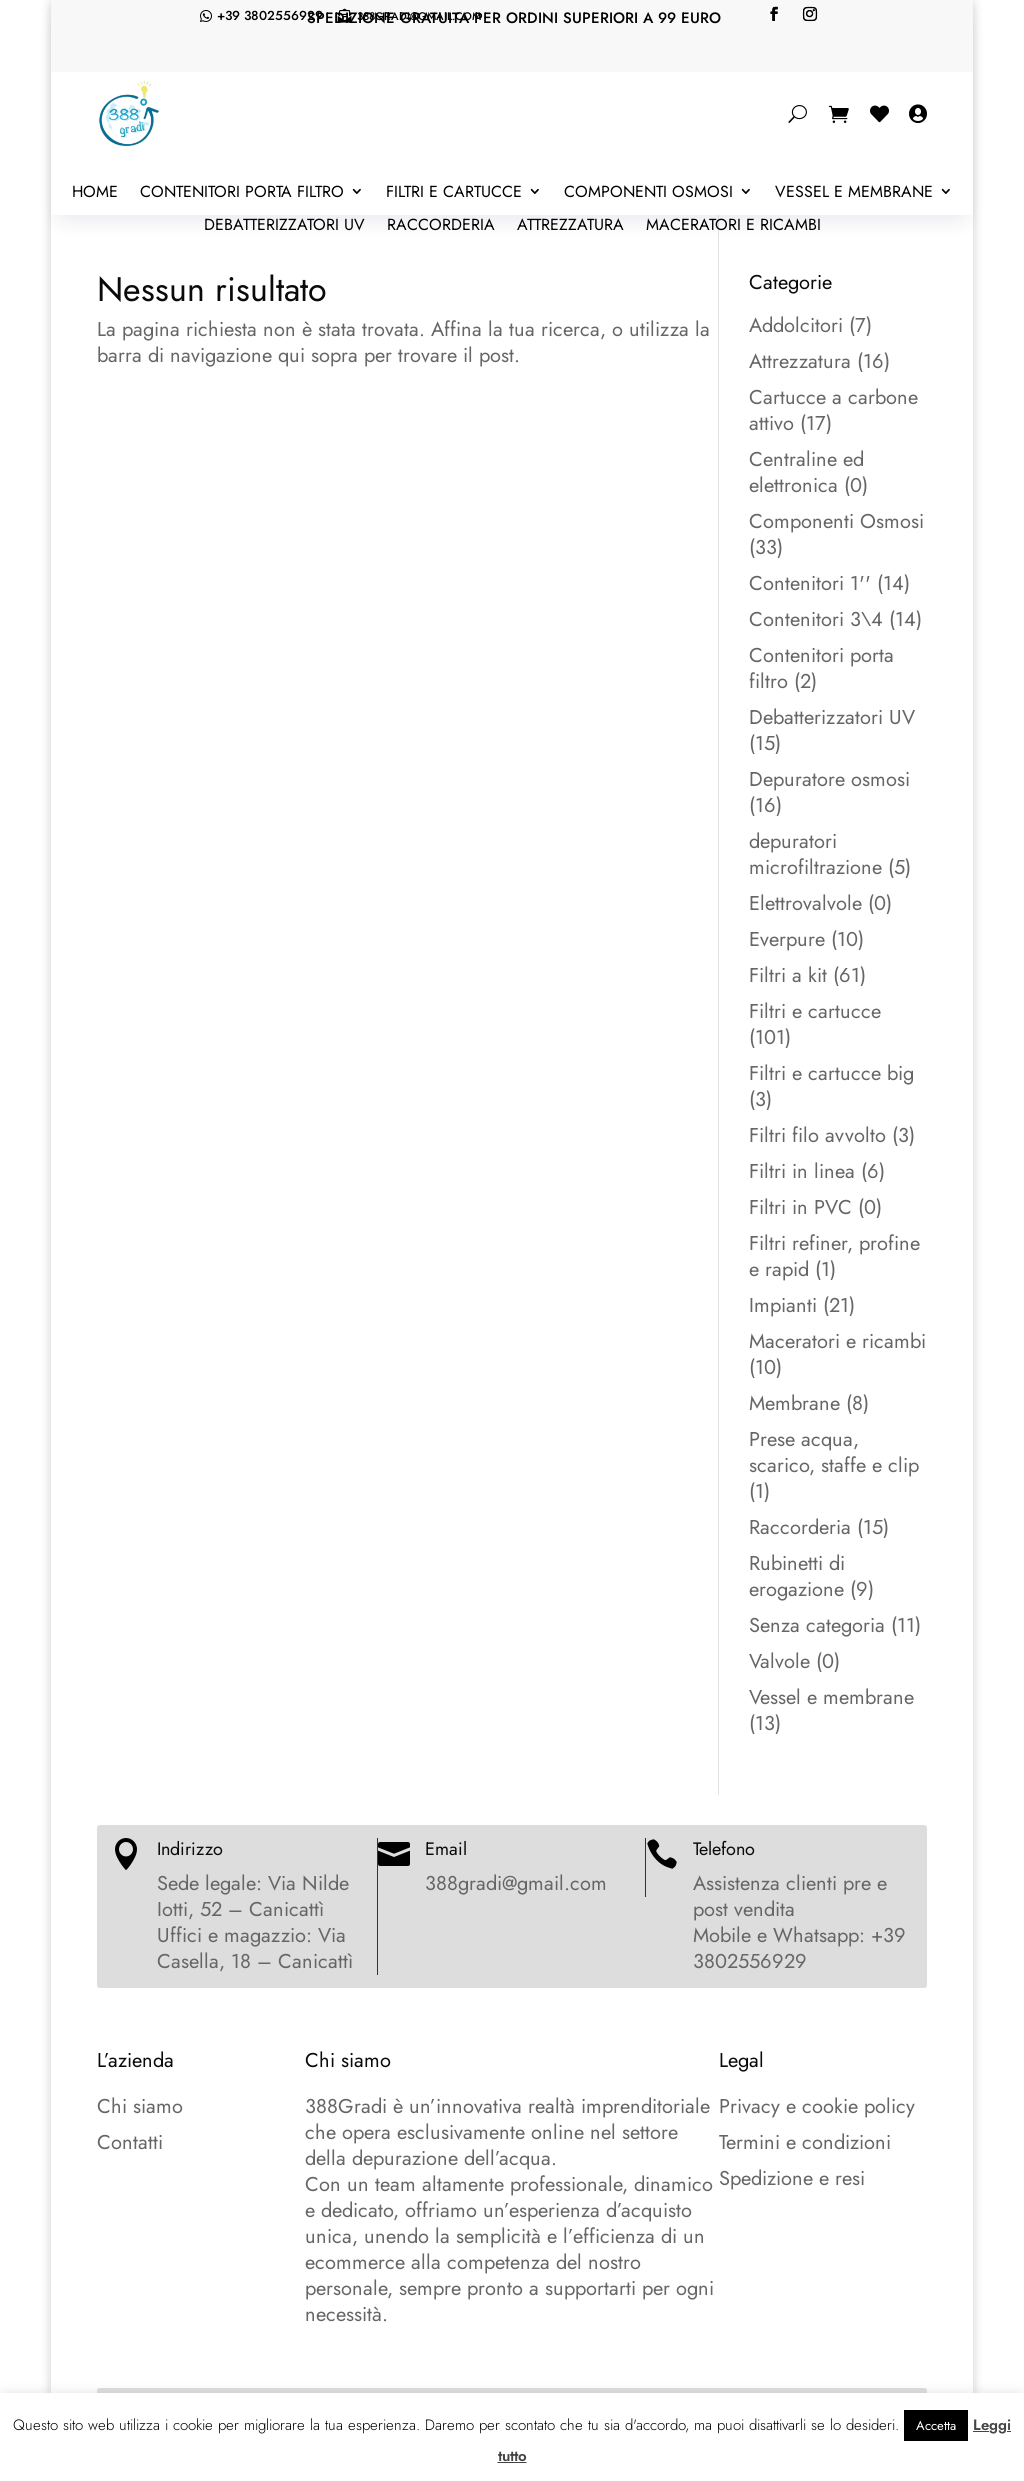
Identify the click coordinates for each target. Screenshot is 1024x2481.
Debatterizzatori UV (284, 226)
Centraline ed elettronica (806, 472)
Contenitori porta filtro (242, 193)
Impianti (783, 1305)
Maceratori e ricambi (733, 226)
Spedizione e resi (792, 2178)
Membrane (794, 1403)
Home (95, 193)
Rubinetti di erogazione (797, 1576)
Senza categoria (817, 1625)
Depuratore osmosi (829, 779)
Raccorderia (441, 226)
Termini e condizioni (805, 2142)
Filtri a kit (788, 975)
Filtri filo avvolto (817, 1135)
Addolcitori (796, 325)
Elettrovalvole (805, 903)
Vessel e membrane (854, 193)
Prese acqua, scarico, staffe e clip (834, 1452)
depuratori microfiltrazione (815, 854)
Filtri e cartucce (454, 193)
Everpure (787, 939)
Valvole (779, 1661)
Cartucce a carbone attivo (833, 410)
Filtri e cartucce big (831, 1073)
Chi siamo (140, 2106)
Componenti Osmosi (648, 193)
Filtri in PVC (800, 1207)
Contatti (130, 2142)
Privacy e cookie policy (817, 2106)
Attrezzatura (570, 226)
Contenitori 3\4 (816, 619)
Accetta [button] (936, 2425)
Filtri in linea (802, 1171)
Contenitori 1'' (810, 583)
